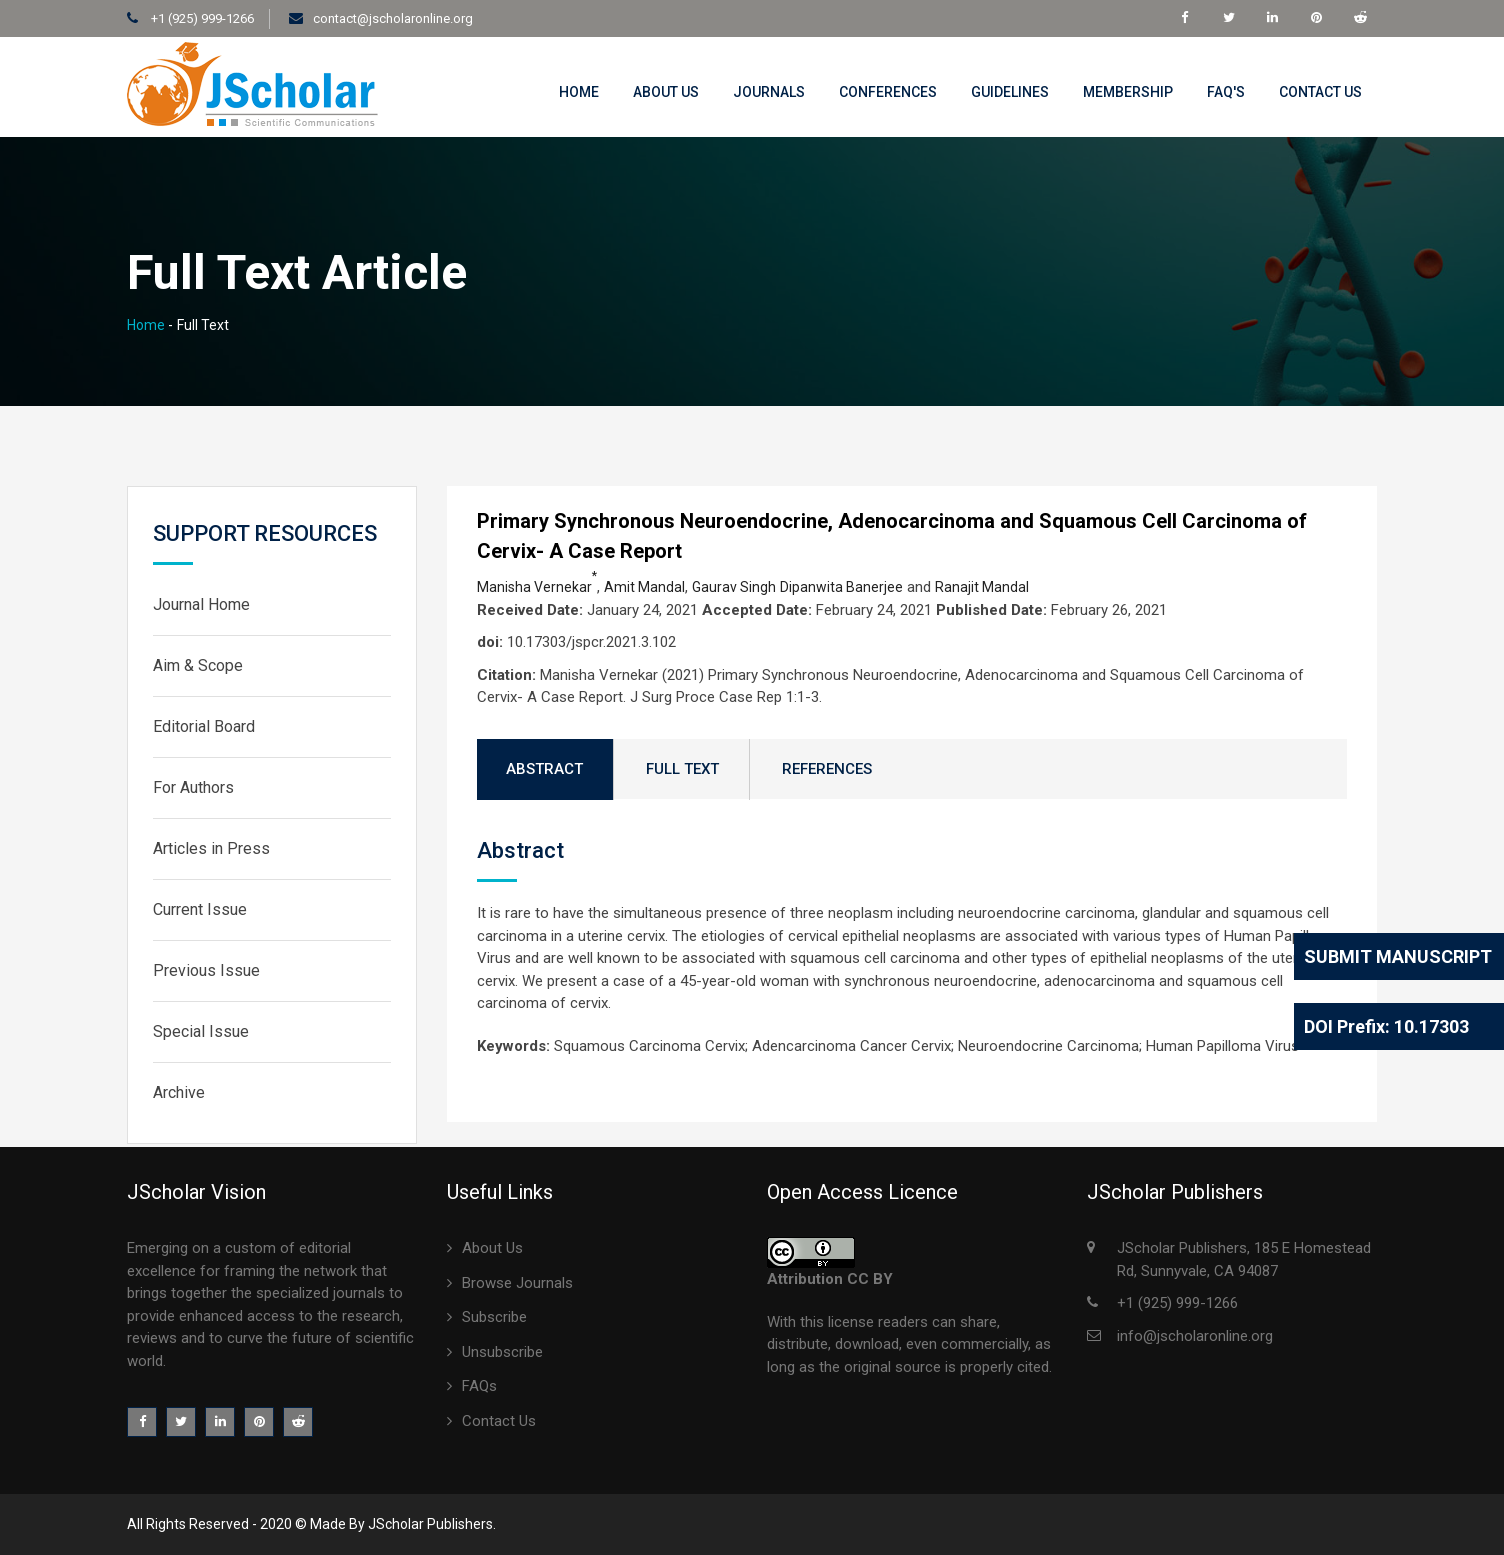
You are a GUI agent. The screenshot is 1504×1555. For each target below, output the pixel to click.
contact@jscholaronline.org (393, 18)
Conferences (888, 92)
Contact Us (1320, 92)
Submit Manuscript (1398, 956)
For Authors (193, 787)
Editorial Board (204, 726)
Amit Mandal (644, 587)
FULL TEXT (682, 769)
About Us (666, 92)
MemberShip (1128, 92)
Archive (179, 1092)
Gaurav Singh (734, 587)
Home (579, 92)
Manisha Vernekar (537, 587)
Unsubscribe (502, 1352)
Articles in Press (211, 848)
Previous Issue (206, 970)
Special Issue (201, 1031)
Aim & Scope (198, 665)
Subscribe (494, 1317)
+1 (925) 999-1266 (201, 18)
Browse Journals (517, 1283)
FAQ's (1226, 92)
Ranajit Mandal (982, 587)
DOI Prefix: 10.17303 (1386, 1026)
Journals (769, 92)
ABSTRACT (544, 769)
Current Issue (200, 909)
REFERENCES (827, 769)
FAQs (479, 1386)
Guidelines (1010, 92)
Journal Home (201, 604)
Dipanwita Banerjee (841, 587)
